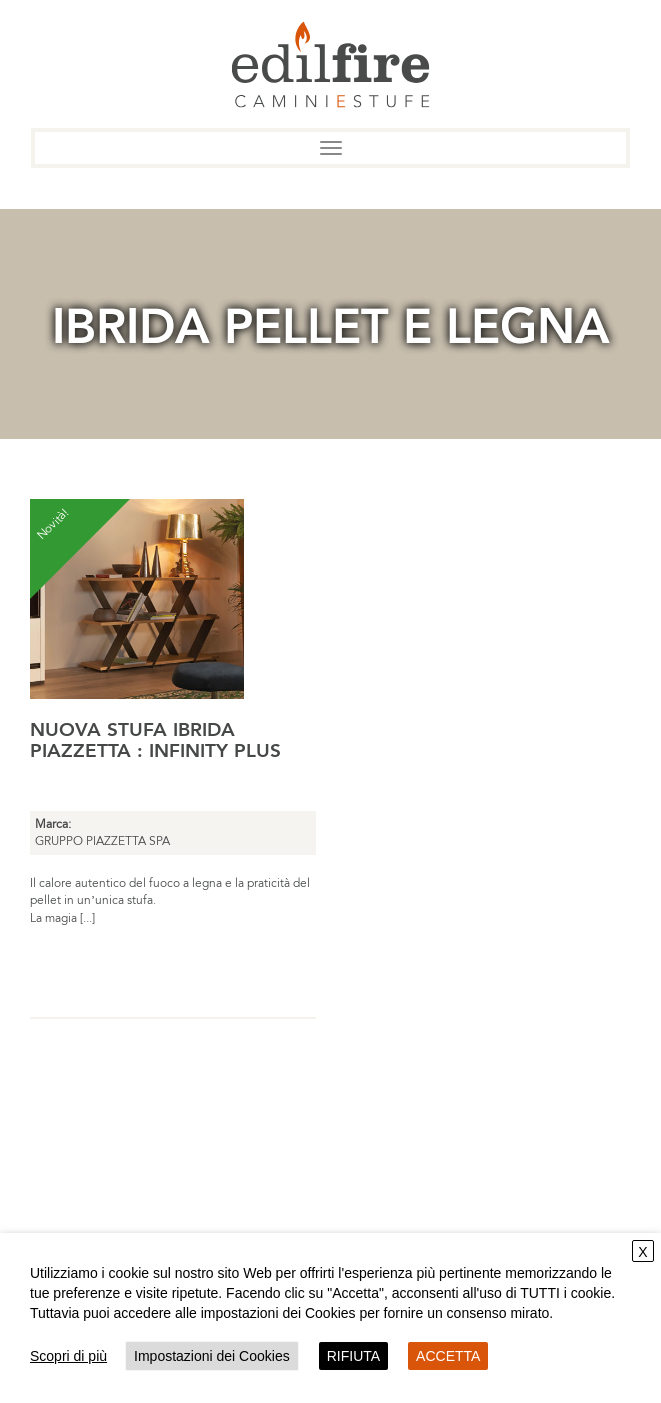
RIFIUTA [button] (353, 1356)
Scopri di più (68, 1356)
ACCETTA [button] (448, 1356)
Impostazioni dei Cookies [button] (212, 1356)
